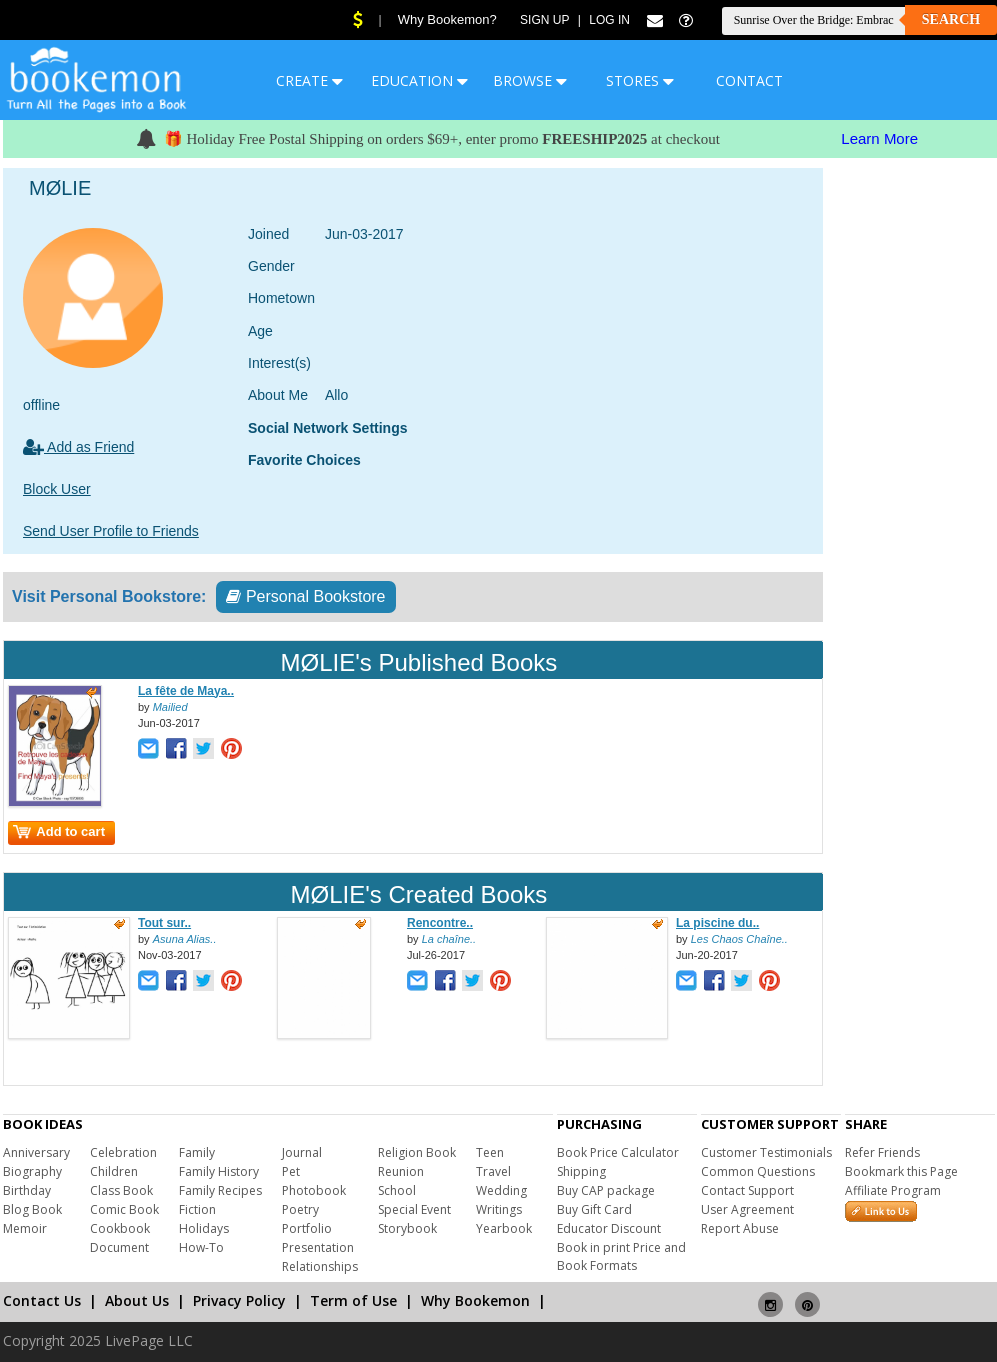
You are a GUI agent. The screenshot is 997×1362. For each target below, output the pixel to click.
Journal (302, 1152)
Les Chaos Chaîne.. (739, 939)
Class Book (121, 1190)
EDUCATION (419, 80)
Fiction (197, 1209)
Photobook (314, 1190)
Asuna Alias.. (185, 939)
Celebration (123, 1152)
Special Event (414, 1209)
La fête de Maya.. (186, 691)
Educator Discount (609, 1228)
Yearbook (504, 1228)
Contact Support (747, 1190)
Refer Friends (882, 1152)
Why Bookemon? (447, 19)
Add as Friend (78, 447)
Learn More (879, 138)
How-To (201, 1247)
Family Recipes (220, 1190)
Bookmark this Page (901, 1171)
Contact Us (42, 1300)
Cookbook (120, 1228)
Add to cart (59, 831)
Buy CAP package (606, 1190)
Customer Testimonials (766, 1152)
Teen (490, 1152)
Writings (499, 1209)
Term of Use (353, 1300)
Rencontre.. (440, 923)
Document (119, 1247)
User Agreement (747, 1209)
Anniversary (36, 1152)
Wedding (501, 1190)
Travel (493, 1171)
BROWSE (530, 80)
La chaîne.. (449, 939)
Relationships (320, 1266)
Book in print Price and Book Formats (621, 1256)
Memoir (25, 1228)
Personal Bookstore (305, 596)
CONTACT (749, 80)
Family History (219, 1171)
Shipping (581, 1171)
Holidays (204, 1228)
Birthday (27, 1190)
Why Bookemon (475, 1300)
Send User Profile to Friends (111, 531)
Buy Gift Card (594, 1209)
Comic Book (124, 1209)
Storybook (407, 1228)
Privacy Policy (239, 1300)
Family (197, 1152)
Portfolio (307, 1228)
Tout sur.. (164, 923)
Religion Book (417, 1152)
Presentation (318, 1247)
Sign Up (544, 20)
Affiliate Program (893, 1190)
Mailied (170, 707)
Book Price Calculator (618, 1152)
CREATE (309, 80)
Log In (609, 20)
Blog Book (32, 1209)
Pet (291, 1171)
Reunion (401, 1171)
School (397, 1190)
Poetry (300, 1209)
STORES (640, 80)
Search (951, 19)
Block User (57, 489)
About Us (137, 1300)
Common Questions (758, 1171)
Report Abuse (740, 1228)
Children (114, 1171)
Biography (32, 1171)
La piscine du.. (717, 923)
